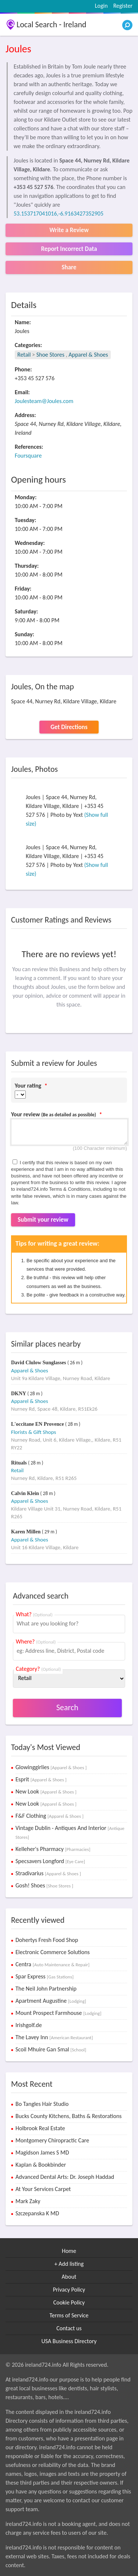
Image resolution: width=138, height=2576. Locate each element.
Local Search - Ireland (51, 24)
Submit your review (43, 1220)
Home (69, 2250)
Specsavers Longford (50, 1861)
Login (101, 5)
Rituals (19, 1463)
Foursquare (28, 455)
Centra (52, 1964)
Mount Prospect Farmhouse (58, 2012)
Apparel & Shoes (88, 354)
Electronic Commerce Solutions (52, 1952)
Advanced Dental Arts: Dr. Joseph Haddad (64, 2176)
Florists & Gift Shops (33, 1432)
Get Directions (68, 727)
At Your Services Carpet (43, 2188)
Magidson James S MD (42, 2152)
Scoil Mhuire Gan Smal (50, 2049)
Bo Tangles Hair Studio (42, 2103)
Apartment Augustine (50, 2000)
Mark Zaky (27, 2201)
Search (67, 1707)
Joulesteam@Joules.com (44, 401)
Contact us (68, 2328)
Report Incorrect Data (69, 249)
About (69, 2276)
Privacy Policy (69, 2289)
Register (122, 5)
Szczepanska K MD (37, 2213)
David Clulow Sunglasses (39, 1362)
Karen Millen (26, 1531)
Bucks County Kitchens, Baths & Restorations (68, 2116)
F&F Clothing (49, 1815)
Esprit (41, 1779)
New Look (46, 1791)
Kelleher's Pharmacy (53, 1848)
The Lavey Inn (54, 2037)
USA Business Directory (68, 2341)
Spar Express (44, 1976)
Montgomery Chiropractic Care (52, 2140)
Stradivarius (48, 1873)
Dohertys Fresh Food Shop (46, 1939)
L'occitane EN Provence (38, 1424)
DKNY (19, 1393)
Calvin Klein (25, 1493)
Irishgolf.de (28, 2025)
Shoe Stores (51, 354)
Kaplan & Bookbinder (40, 2164)
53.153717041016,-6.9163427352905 (58, 213)
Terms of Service (68, 2315)
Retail (24, 354)
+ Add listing (69, 2263)
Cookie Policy (69, 2302)
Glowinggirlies (50, 1767)
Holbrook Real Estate (40, 2128)
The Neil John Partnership (46, 1988)
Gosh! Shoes (44, 1885)
